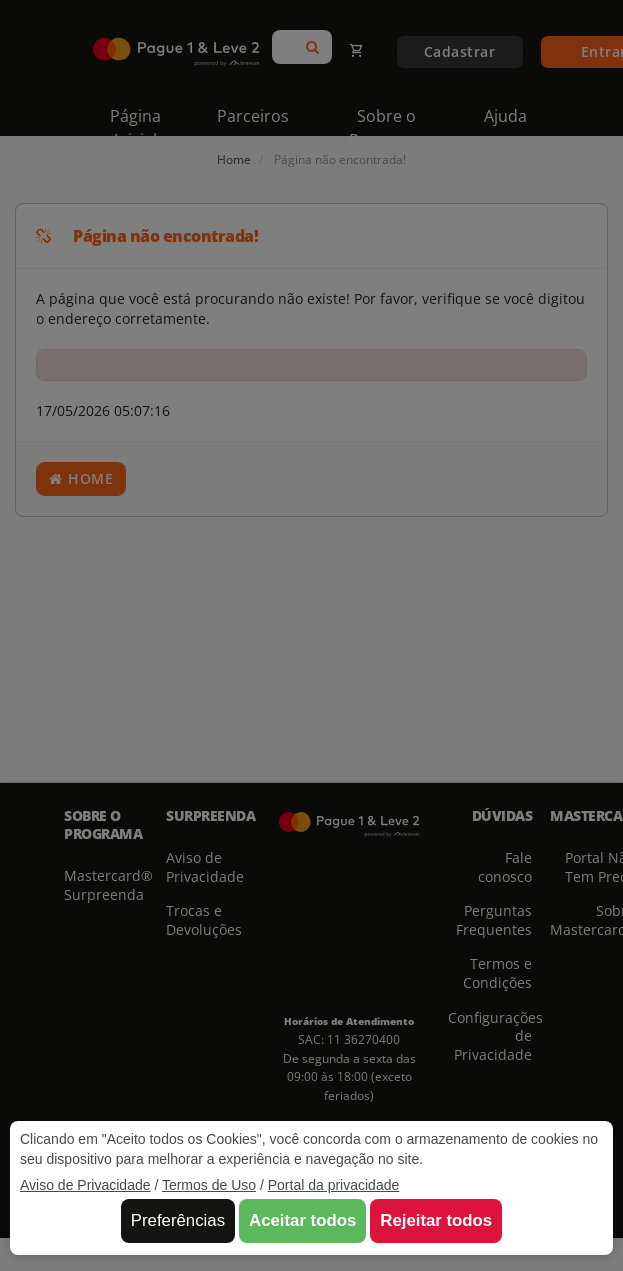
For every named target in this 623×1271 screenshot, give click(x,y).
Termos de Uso (209, 1185)
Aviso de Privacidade (85, 1185)
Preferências (178, 1220)
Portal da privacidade (334, 1185)
